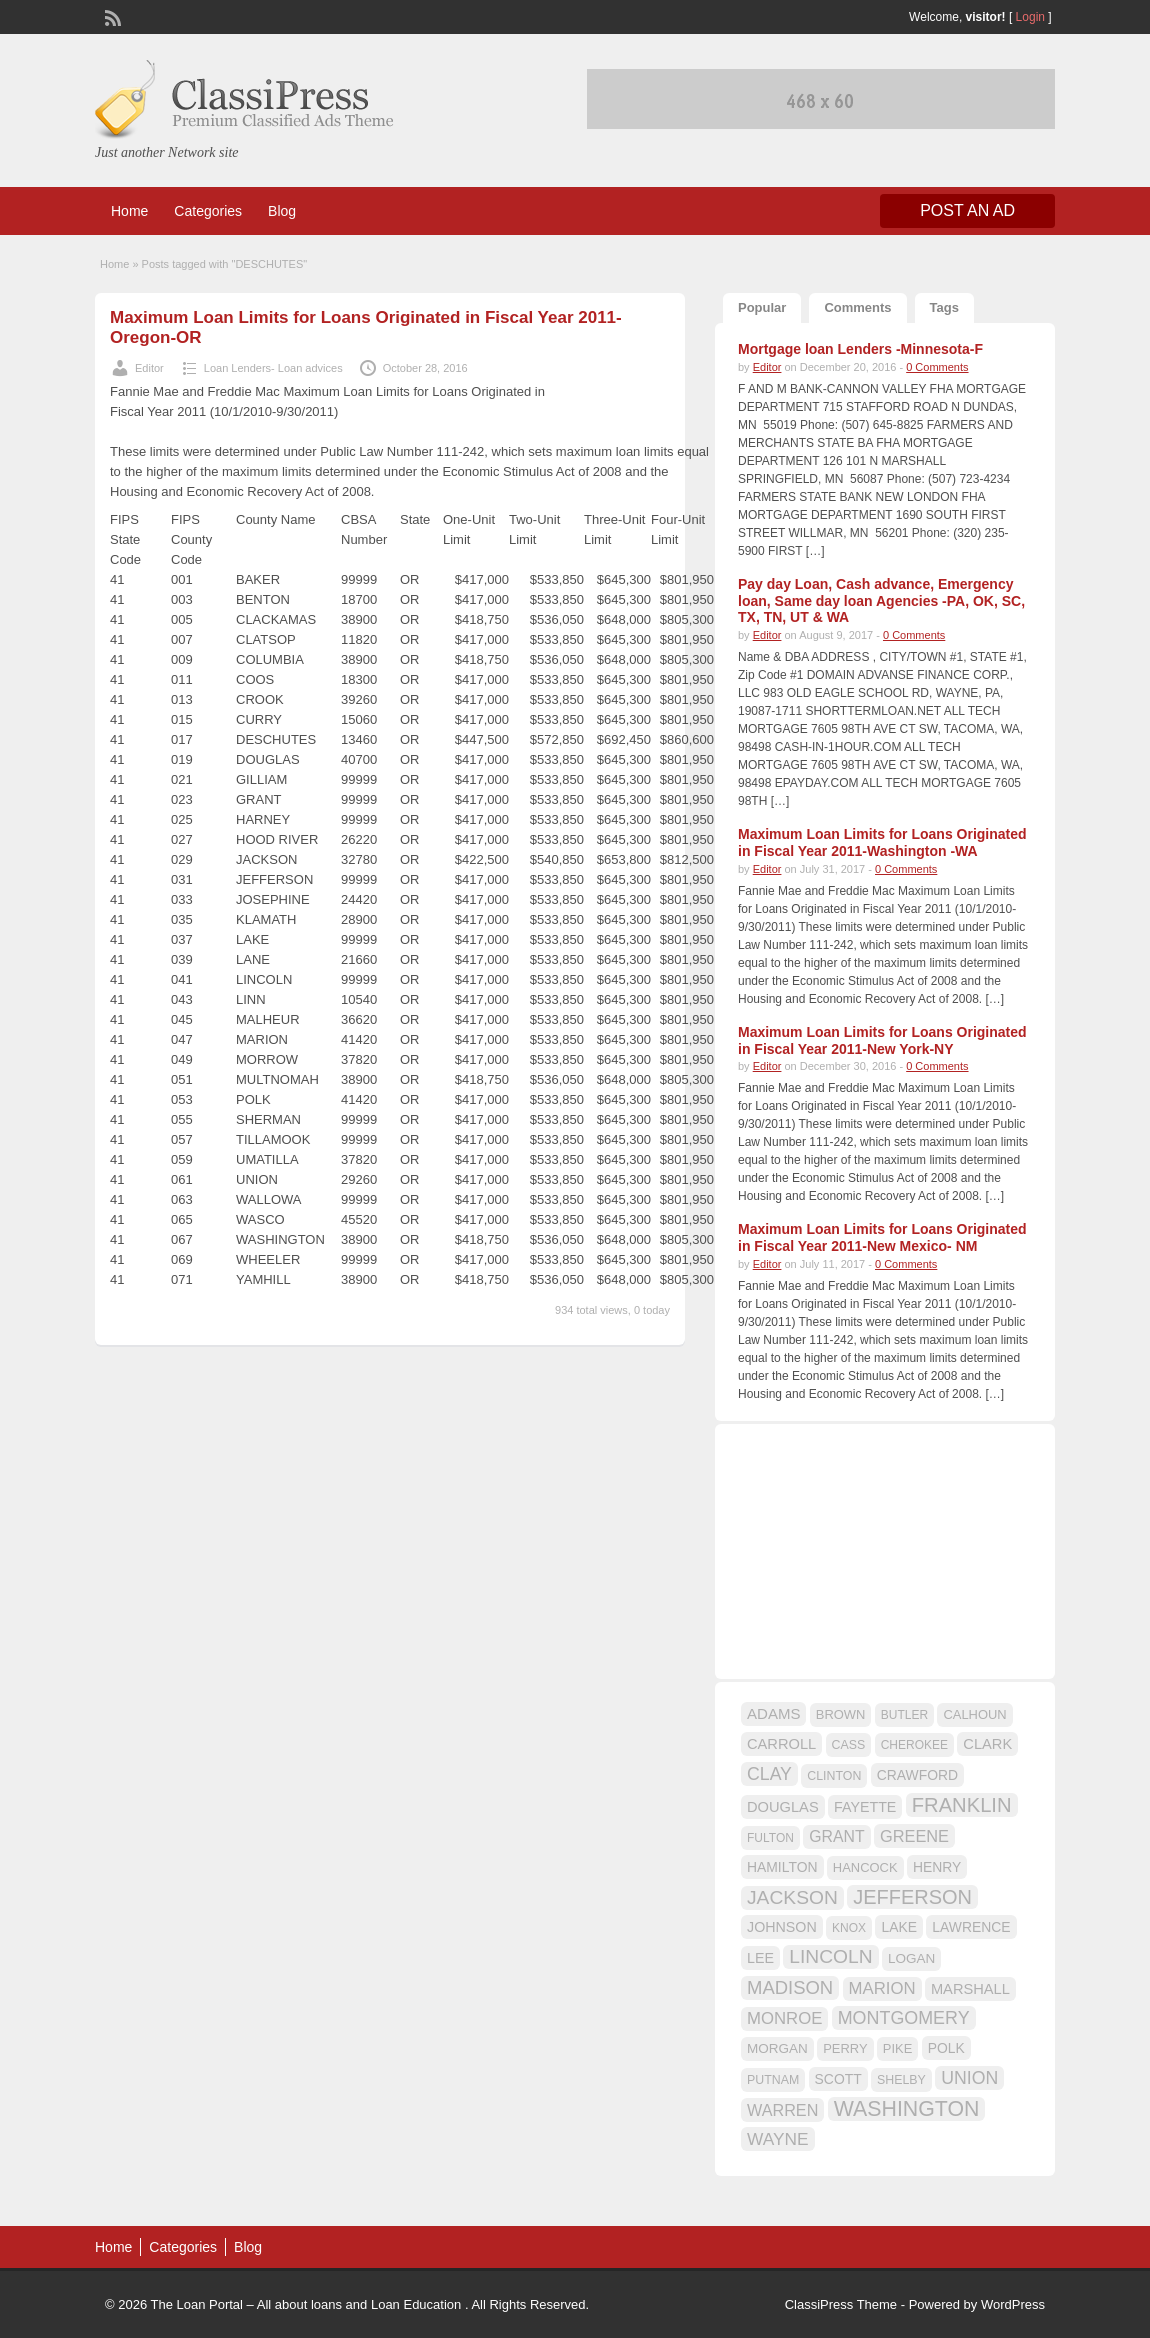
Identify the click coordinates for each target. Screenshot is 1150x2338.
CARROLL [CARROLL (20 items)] (781, 1744)
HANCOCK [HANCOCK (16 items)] (865, 1867)
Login (1030, 17)
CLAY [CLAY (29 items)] (769, 1774)
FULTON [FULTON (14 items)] (770, 1838)
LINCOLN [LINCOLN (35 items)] (830, 1956)
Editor (149, 368)
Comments (857, 307)
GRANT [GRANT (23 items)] (836, 1836)
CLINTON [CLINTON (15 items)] (834, 1776)
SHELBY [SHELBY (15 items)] (901, 2080)
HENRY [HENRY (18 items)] (937, 1867)
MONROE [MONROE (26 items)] (784, 2018)
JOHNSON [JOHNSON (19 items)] (782, 1927)
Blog (282, 211)
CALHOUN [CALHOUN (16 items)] (974, 1714)
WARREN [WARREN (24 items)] (782, 2110)
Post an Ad (967, 210)
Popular (762, 307)
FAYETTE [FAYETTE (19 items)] (865, 1807)
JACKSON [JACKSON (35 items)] (792, 1897)
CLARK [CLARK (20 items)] (987, 1744)
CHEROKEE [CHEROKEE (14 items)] (914, 1745)
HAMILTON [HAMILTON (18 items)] (782, 1867)
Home (129, 211)
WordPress (1013, 2304)
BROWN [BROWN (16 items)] (841, 1714)
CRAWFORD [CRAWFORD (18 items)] (917, 1775)
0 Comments (937, 367)
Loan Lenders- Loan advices (273, 368)
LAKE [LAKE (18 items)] (899, 1927)
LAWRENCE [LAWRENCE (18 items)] (971, 1927)
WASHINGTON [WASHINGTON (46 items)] (907, 2109)
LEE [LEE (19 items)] (760, 1958)
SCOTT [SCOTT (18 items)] (838, 2079)
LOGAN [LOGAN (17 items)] (911, 1958)
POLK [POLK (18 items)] (946, 2048)
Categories (208, 211)
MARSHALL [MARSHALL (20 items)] (970, 1989)
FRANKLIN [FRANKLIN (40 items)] (962, 1805)
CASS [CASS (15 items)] (849, 1745)
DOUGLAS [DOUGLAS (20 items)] (783, 1807)
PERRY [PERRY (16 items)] (845, 2048)
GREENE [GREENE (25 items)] (914, 1836)
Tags (944, 307)
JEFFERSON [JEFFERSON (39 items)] (912, 1897)
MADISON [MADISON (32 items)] (790, 1987)
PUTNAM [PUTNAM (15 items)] (773, 2080)
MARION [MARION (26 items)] (882, 1988)
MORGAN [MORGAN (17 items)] (777, 2048)
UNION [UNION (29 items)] (969, 2078)
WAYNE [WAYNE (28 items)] (778, 2139)
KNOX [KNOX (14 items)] (849, 1928)
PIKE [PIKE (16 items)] (897, 2048)
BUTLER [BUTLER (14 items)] (904, 1715)
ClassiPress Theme (841, 2304)
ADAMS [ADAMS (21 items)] (773, 1713)
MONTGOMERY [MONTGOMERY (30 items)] (904, 2018)
